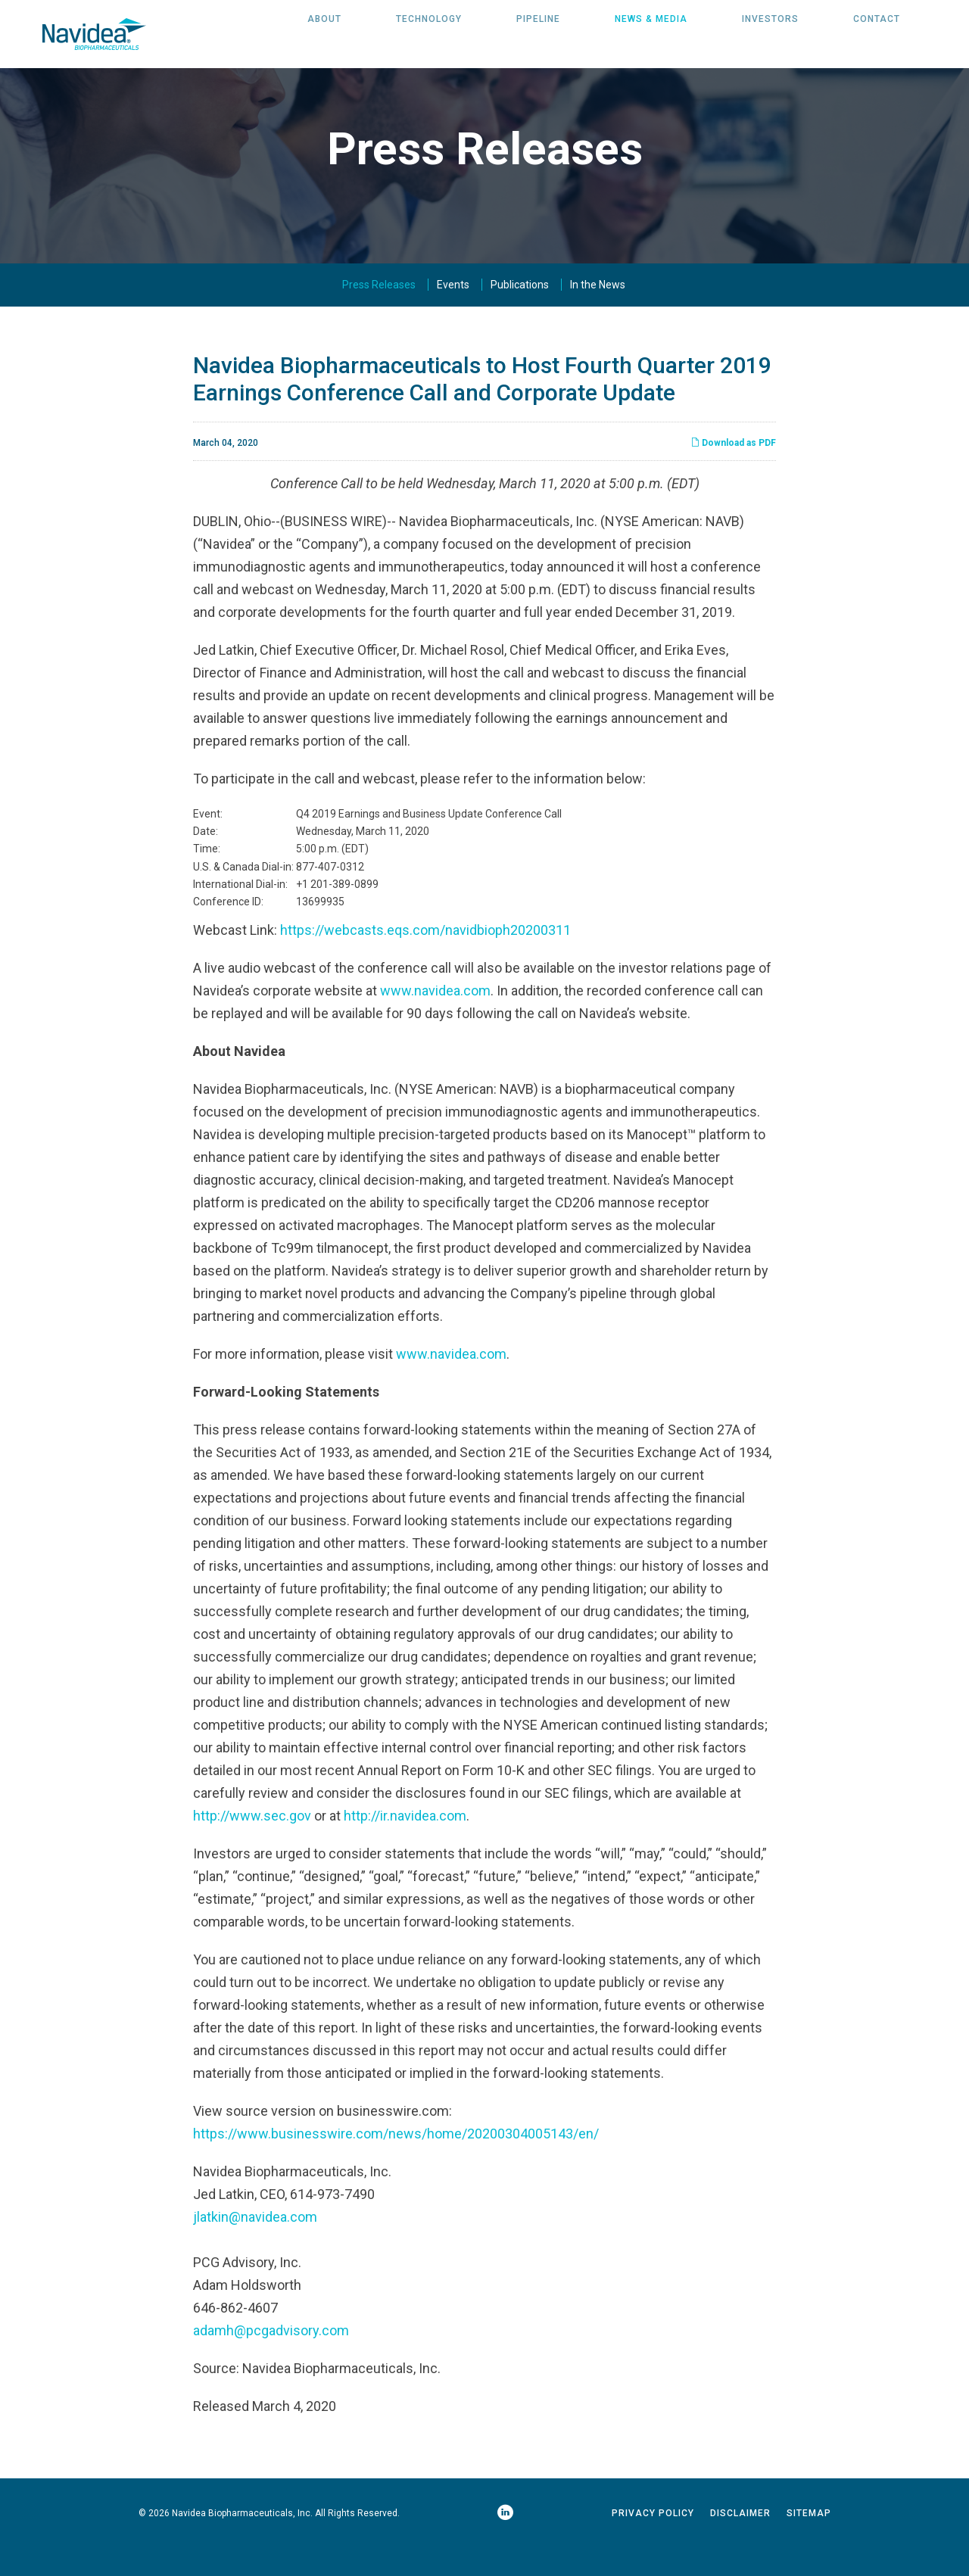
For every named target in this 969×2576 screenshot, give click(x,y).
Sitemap (809, 2545)
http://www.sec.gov (252, 1847)
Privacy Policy (653, 2545)
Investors (770, 34)
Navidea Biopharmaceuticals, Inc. (242, 2545)
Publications (520, 316)
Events (453, 316)
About (324, 34)
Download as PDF (733, 474)
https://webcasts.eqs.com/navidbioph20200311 (425, 962)
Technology (429, 34)
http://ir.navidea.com (405, 1847)
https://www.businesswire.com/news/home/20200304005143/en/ (396, 2165)
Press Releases (379, 316)
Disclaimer (740, 2545)
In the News (597, 316)
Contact (876, 34)
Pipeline (538, 34)
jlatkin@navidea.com (255, 2249)
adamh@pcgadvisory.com (271, 2362)
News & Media (651, 34)
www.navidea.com (435, 1022)
